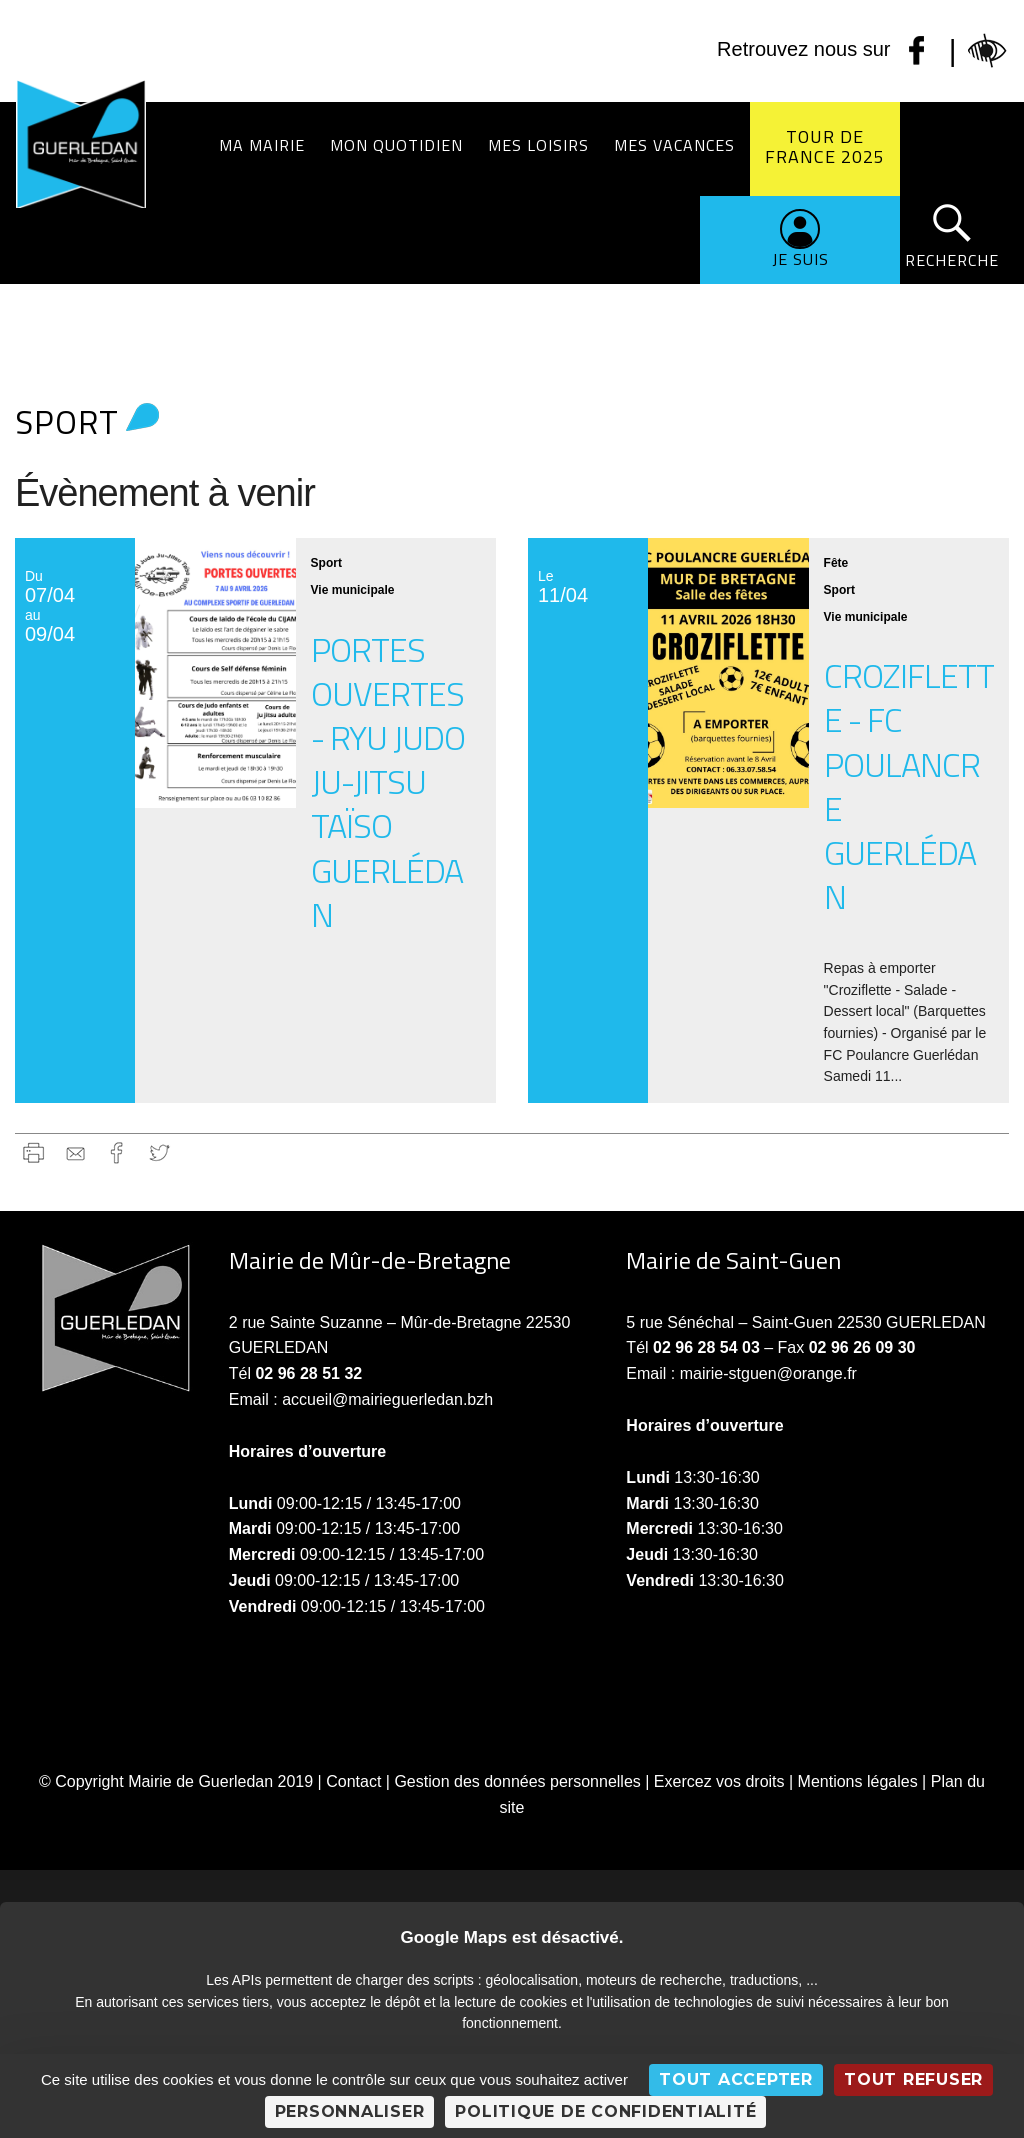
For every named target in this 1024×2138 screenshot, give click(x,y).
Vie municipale (353, 590)
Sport (326, 563)
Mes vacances (674, 145)
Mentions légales (858, 1781)
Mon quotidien (396, 145)
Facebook (117, 1152)
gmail (75, 1152)
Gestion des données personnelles (517, 1781)
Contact (353, 1781)
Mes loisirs (538, 145)
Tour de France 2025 (825, 146)
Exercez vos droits (719, 1781)
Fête (836, 563)
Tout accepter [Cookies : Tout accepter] (736, 2079)
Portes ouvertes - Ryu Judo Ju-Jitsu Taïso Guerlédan (388, 781)
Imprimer (33, 1152)
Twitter (159, 1152)
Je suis (800, 259)
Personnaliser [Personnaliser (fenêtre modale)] (350, 2111)
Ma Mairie (262, 145)
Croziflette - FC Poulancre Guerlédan (909, 785)
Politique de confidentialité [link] (605, 2111)
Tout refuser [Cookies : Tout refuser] (913, 2079)
